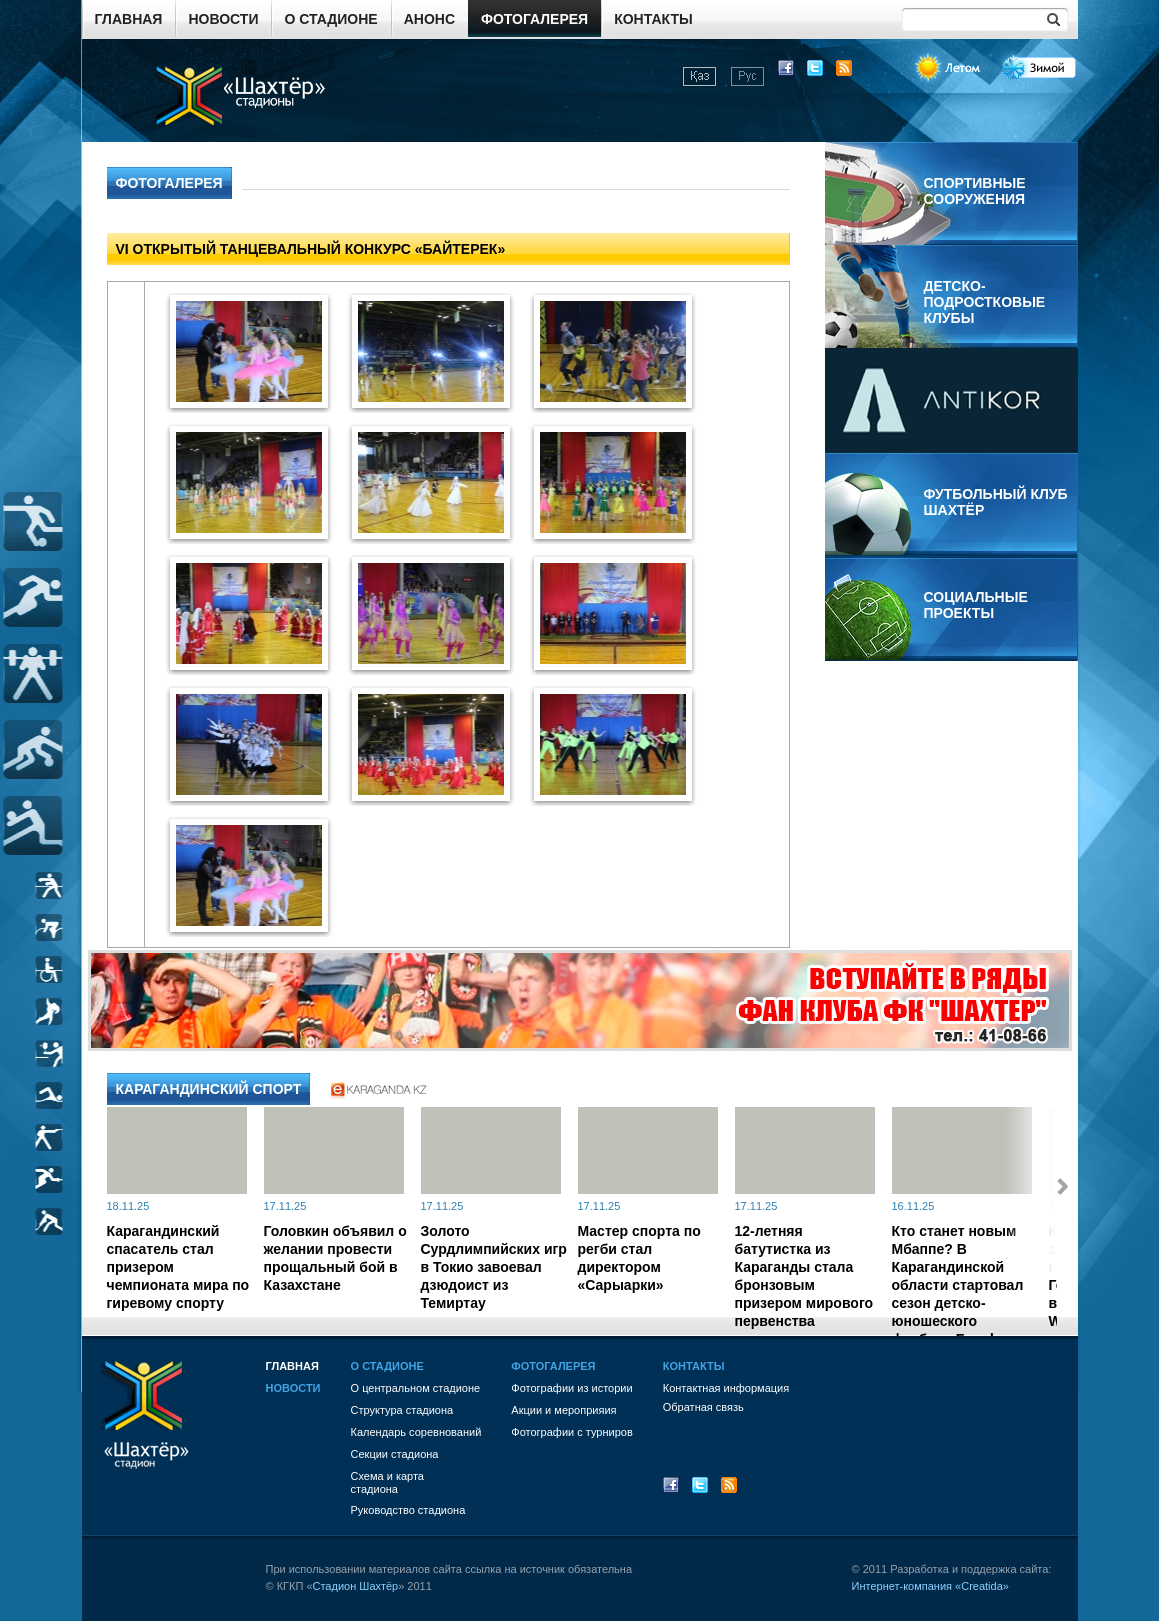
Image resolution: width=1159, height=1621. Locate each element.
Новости (223, 19)
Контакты (653, 19)
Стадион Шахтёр (356, 1586)
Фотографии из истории (571, 1388)
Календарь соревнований (416, 1432)
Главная (129, 19)
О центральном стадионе (416, 1388)
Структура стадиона (402, 1410)
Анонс (429, 19)
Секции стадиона (395, 1454)
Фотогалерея (534, 19)
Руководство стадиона (408, 1510)
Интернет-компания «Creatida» (930, 1586)
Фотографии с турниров (571, 1432)
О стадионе (330, 19)
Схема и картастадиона (387, 1482)
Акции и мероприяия (563, 1410)
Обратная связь (703, 1407)
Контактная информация (726, 1388)
